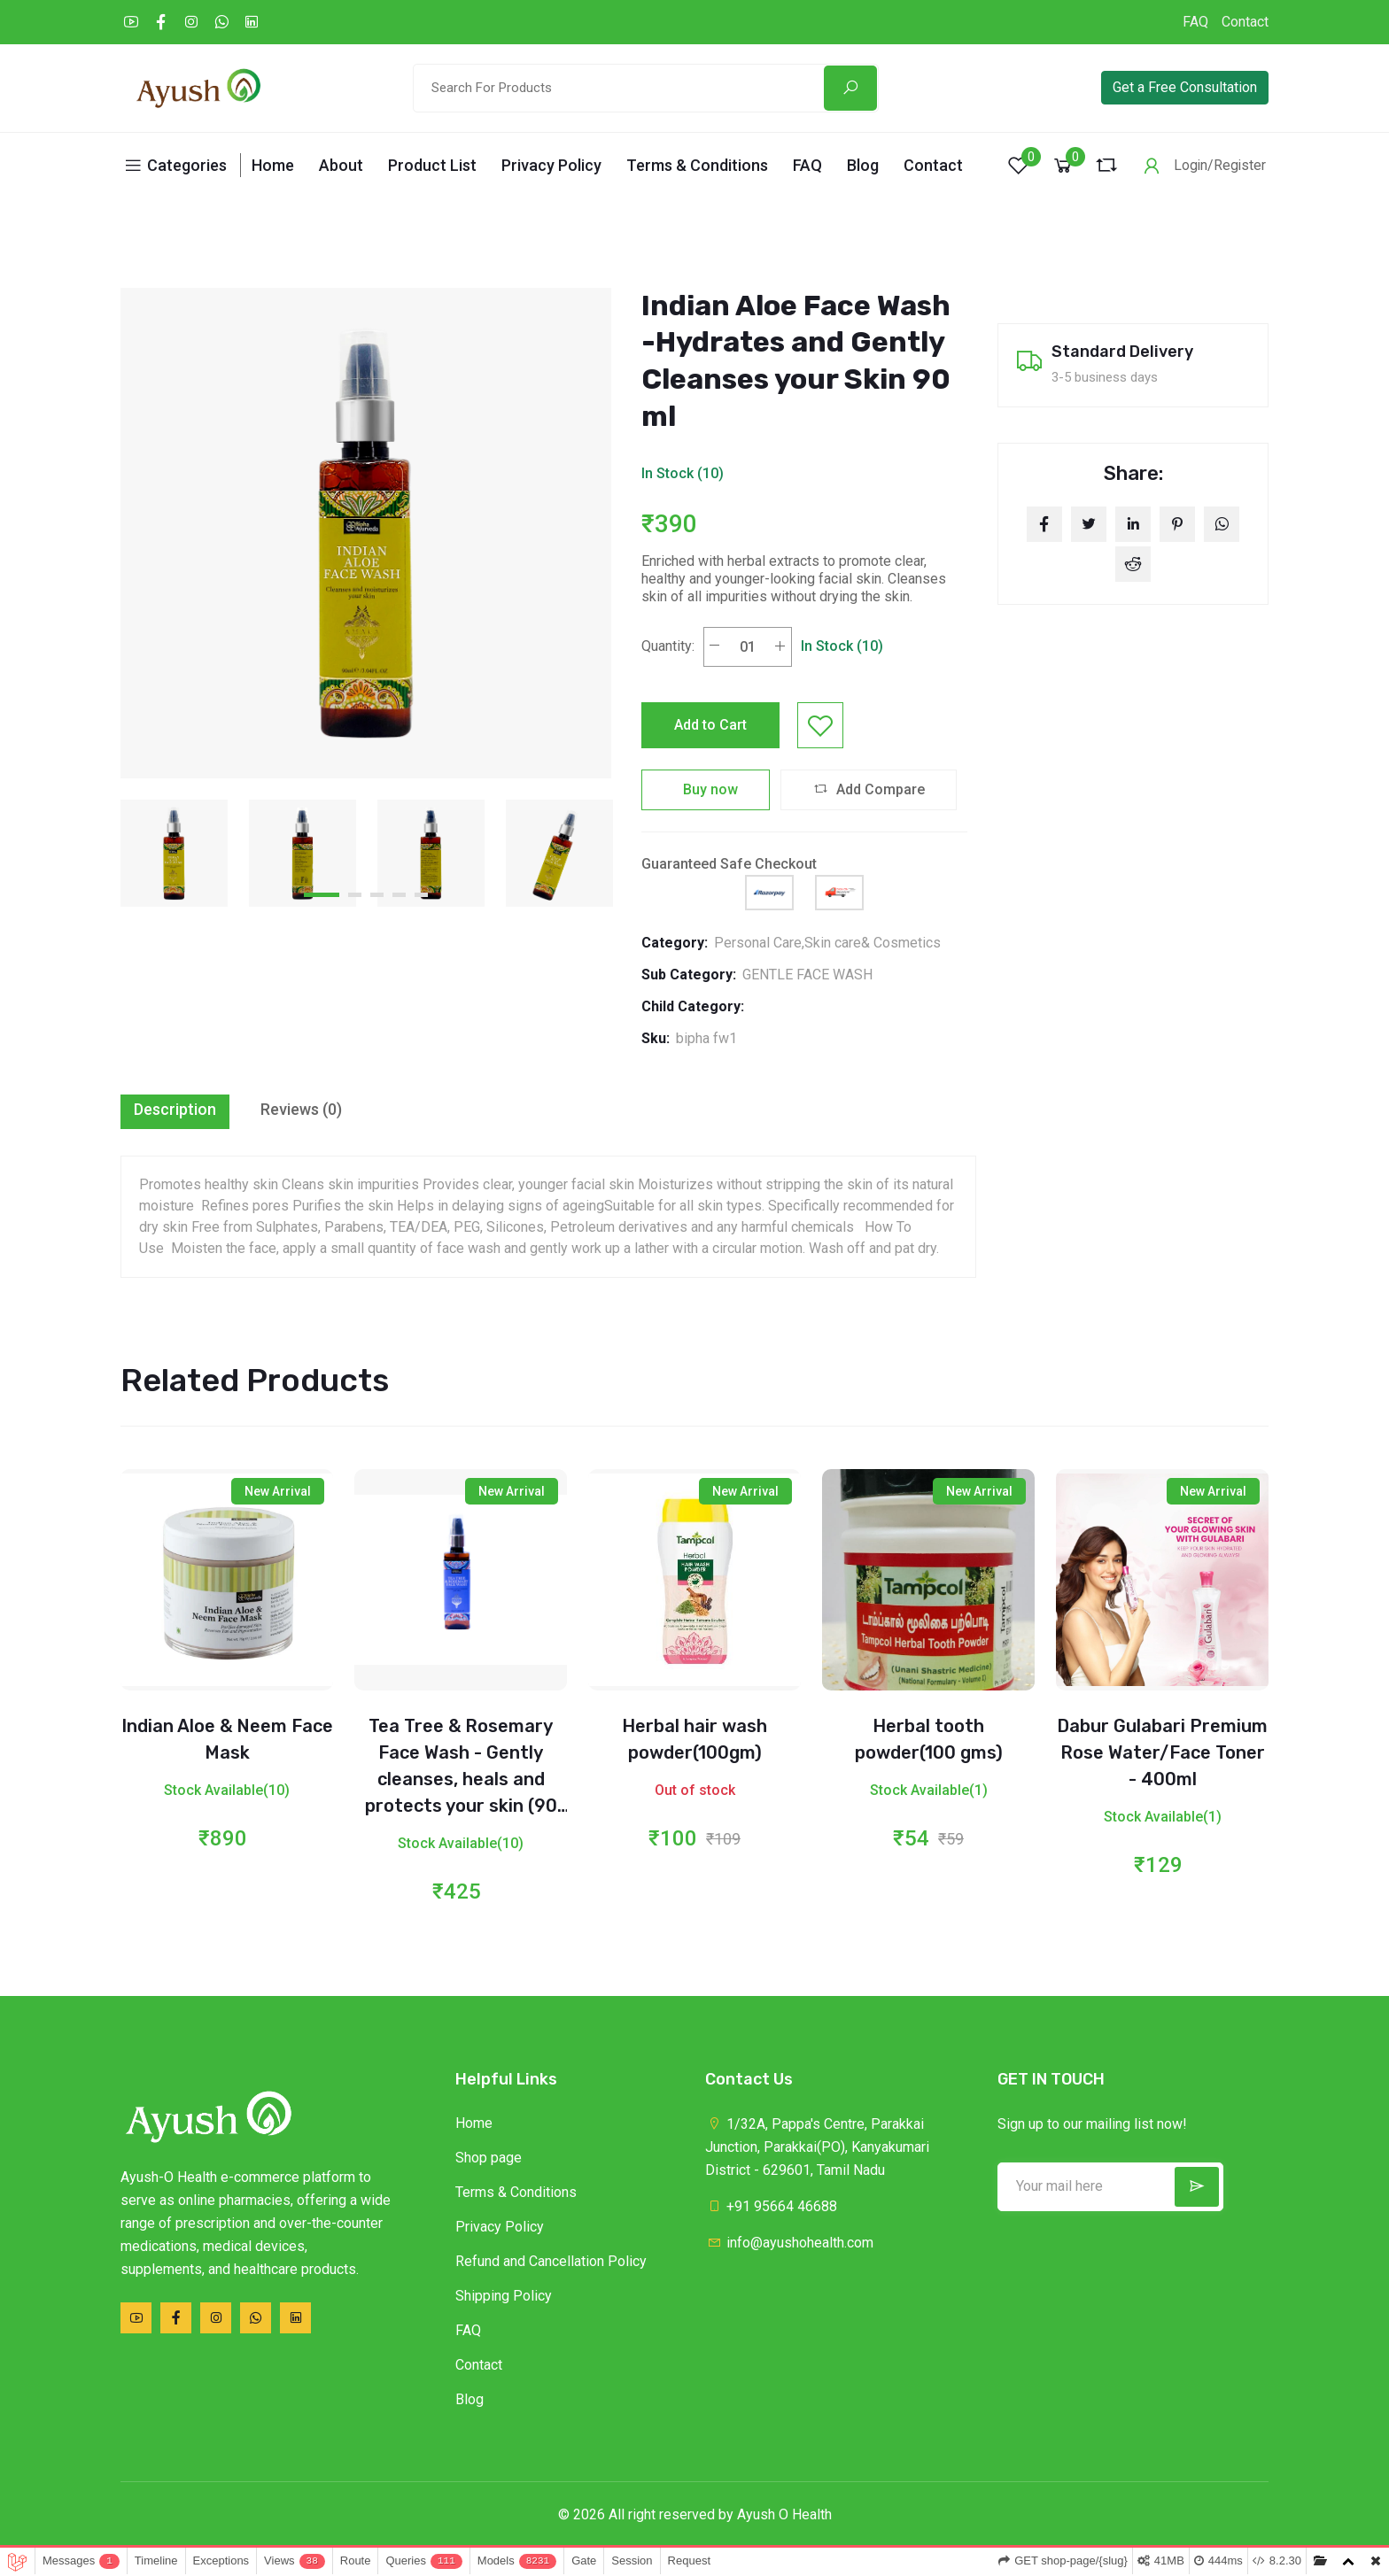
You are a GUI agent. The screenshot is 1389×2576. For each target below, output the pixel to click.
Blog (863, 165)
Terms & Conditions (697, 165)
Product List (432, 165)
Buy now (705, 789)
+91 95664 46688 (771, 2206)
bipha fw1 (706, 1038)
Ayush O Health (784, 2514)
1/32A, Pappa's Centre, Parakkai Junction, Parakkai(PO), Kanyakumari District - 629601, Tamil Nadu (817, 2147)
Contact (1245, 21)
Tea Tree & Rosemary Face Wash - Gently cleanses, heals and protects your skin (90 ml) (461, 1779)
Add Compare (868, 789)
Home (273, 165)
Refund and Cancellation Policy (551, 2261)
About (341, 165)
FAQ (1195, 21)
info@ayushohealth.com (789, 2242)
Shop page (488, 2157)
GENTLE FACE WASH (807, 974)
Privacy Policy (551, 165)
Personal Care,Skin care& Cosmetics (827, 942)
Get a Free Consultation (1185, 87)
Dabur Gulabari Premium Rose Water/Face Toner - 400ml (1162, 1752)
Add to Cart (710, 724)
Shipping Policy (503, 2295)
